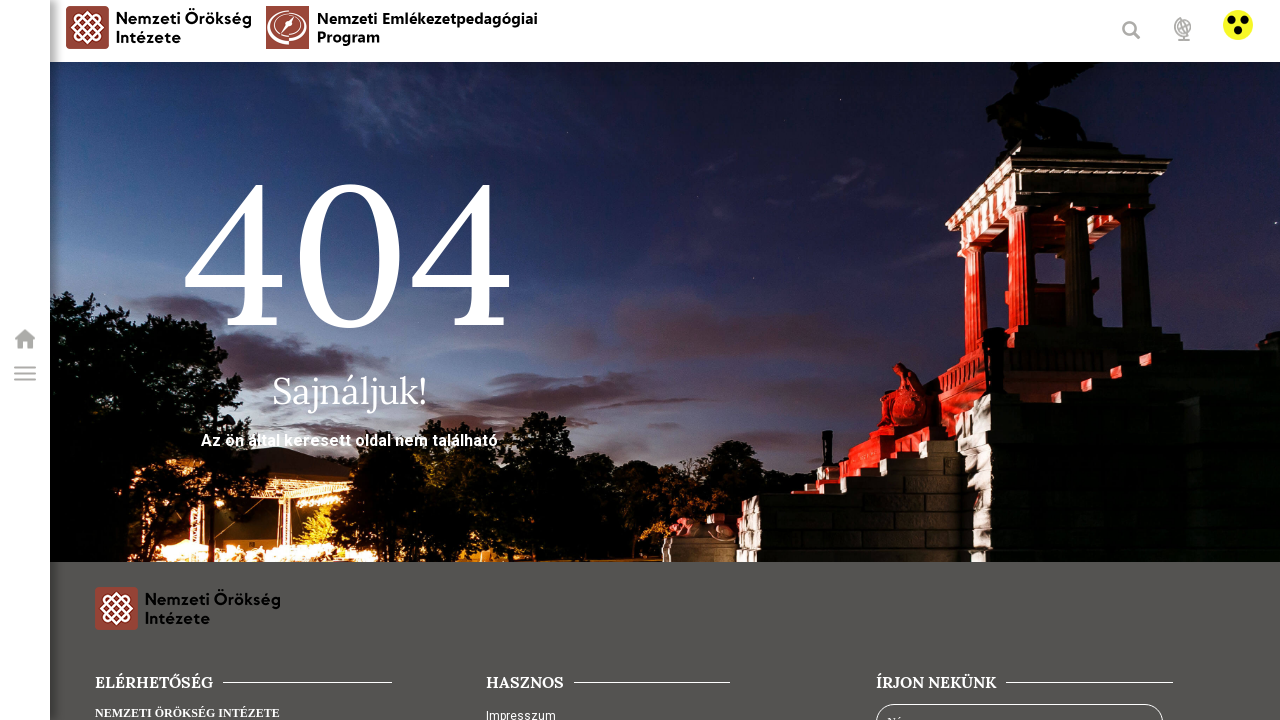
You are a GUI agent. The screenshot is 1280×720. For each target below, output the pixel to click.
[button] (25, 374)
